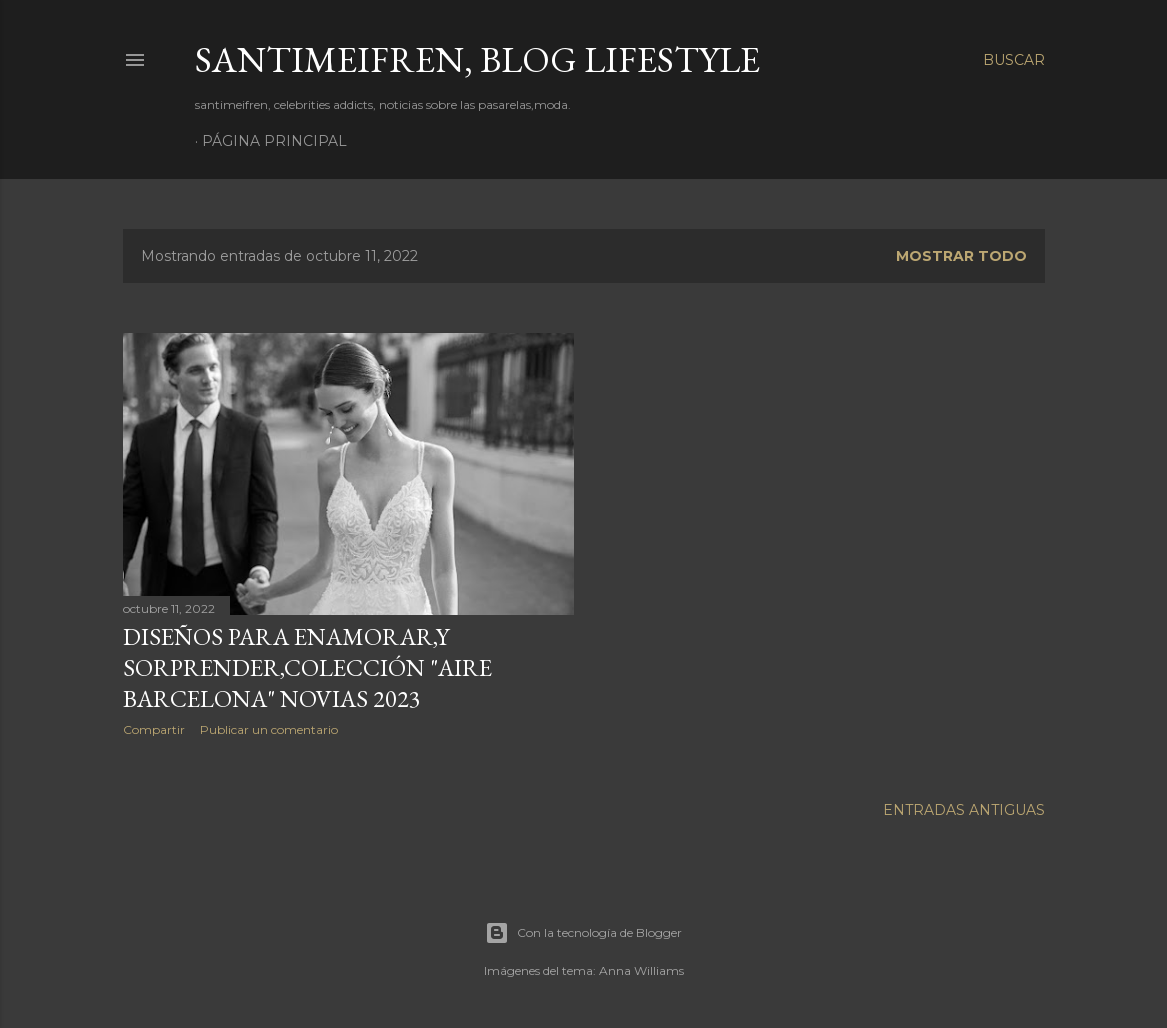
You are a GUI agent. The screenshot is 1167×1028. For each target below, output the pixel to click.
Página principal (274, 141)
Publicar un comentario (269, 729)
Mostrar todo (961, 256)
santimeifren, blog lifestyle (477, 59)
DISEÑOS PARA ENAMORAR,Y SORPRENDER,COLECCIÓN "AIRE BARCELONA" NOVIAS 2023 (307, 667)
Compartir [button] (154, 729)
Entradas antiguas (964, 810)
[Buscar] (1014, 60)
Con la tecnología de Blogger (583, 933)
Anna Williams (641, 970)
